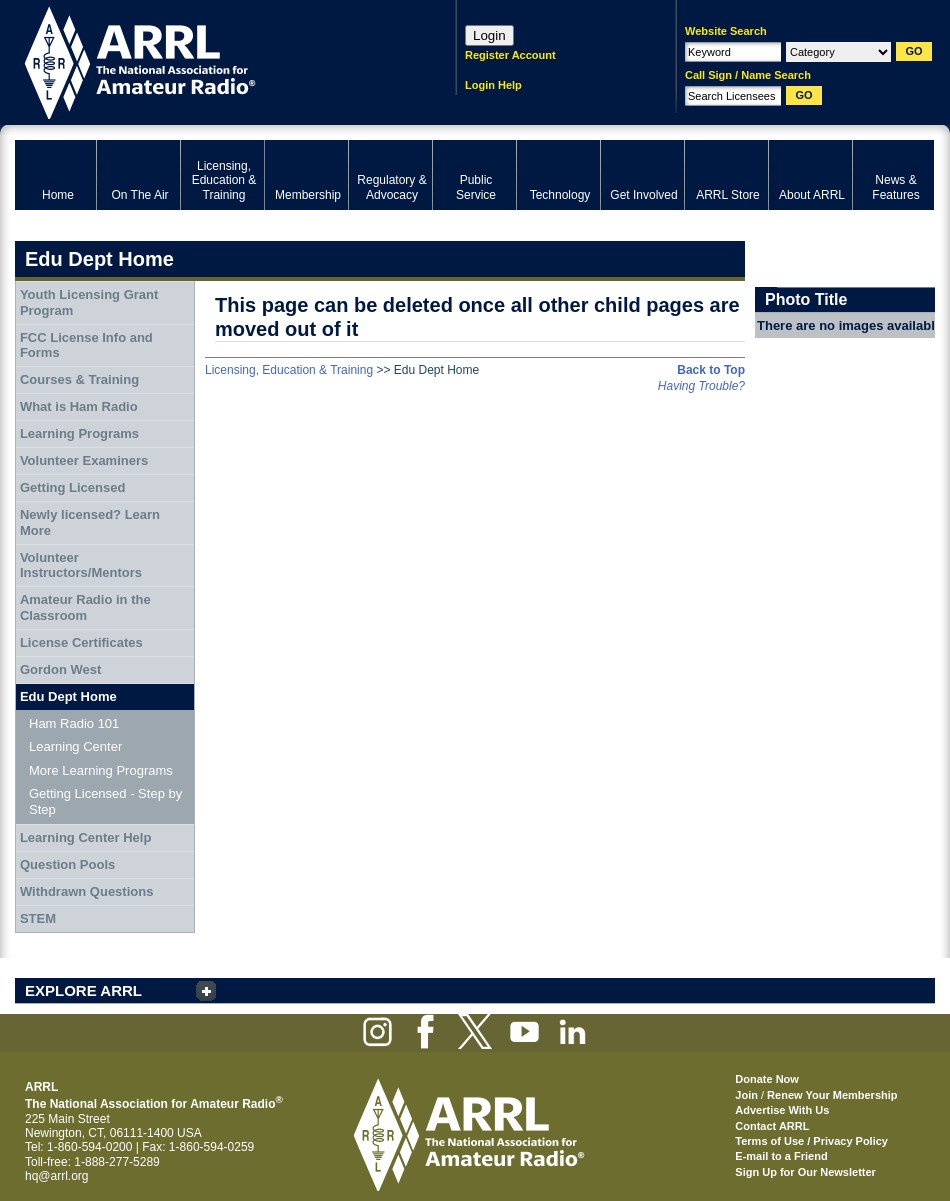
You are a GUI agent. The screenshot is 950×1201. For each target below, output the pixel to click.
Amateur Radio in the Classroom (85, 607)
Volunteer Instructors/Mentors (81, 565)
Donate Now (767, 1079)
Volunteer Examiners (84, 460)
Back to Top (711, 370)
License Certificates (81, 642)
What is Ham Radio (79, 406)
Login (489, 35)
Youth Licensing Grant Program (89, 302)
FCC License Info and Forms (86, 345)
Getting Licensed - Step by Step (105, 801)
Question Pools (67, 864)
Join (746, 1095)
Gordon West (60, 669)
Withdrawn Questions (87, 891)
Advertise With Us (782, 1110)
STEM (38, 918)
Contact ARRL (772, 1126)
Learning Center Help (85, 837)
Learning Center (75, 746)
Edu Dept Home (68, 696)
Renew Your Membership (832, 1095)
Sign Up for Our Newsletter (805, 1172)
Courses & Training (79, 379)
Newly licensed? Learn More (90, 522)
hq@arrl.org (57, 1176)
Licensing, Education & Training (289, 370)
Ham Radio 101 (74, 723)
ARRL (209, 60)
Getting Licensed (72, 487)
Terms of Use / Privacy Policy (811, 1141)
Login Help (493, 85)
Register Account (510, 55)
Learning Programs (79, 433)
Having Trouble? (701, 386)
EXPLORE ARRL (83, 990)
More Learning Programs (101, 770)
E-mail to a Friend (781, 1156)
